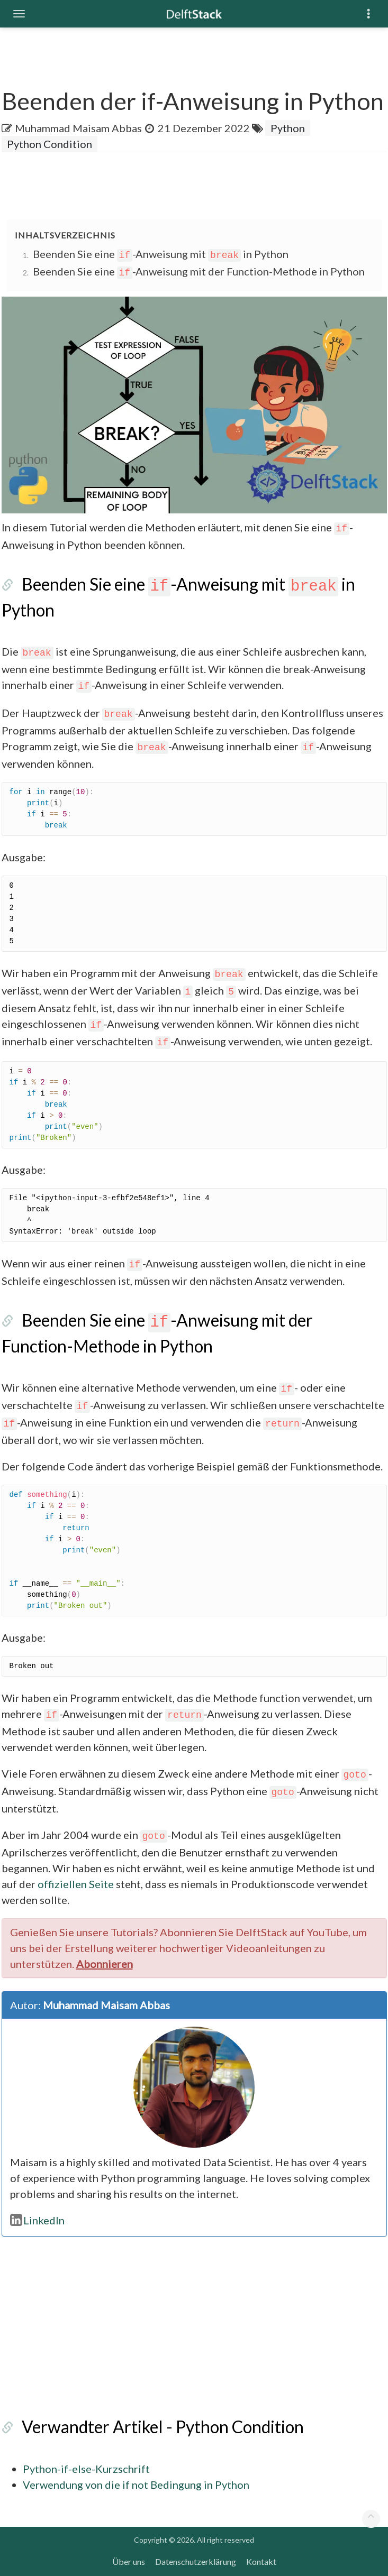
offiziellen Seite (76, 1884)
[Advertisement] (194, 186)
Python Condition (49, 143)
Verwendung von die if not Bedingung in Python (136, 2484)
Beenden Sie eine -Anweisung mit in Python (161, 253)
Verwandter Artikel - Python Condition (163, 2426)
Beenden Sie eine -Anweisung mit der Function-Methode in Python (199, 271)
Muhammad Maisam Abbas (78, 128)
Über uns (128, 2561)
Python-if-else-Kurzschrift (86, 2468)
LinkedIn (37, 2220)
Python (287, 128)
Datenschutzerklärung (195, 2561)
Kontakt (261, 2561)
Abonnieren (104, 1963)
